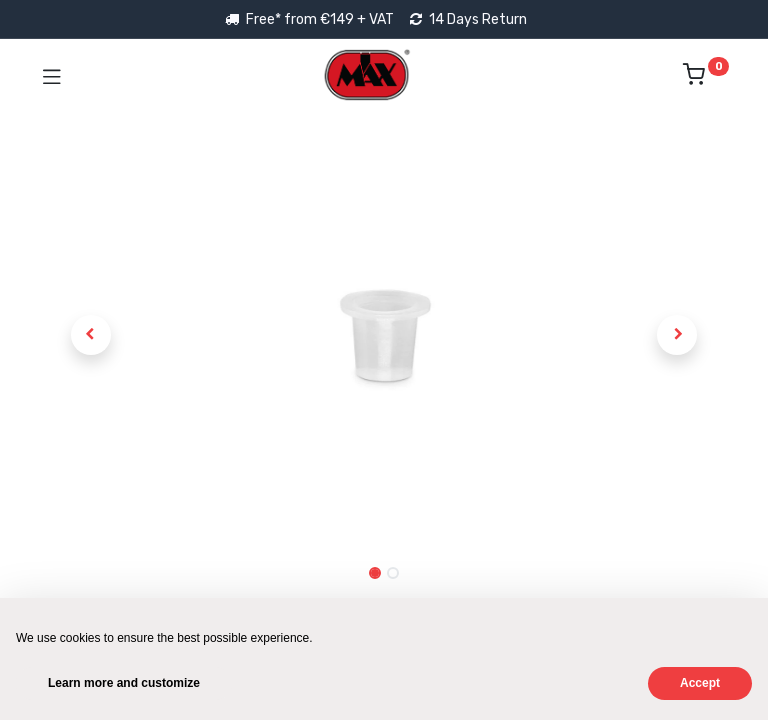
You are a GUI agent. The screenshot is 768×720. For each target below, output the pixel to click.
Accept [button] (700, 683)
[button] (91, 335)
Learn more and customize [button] (124, 683)
